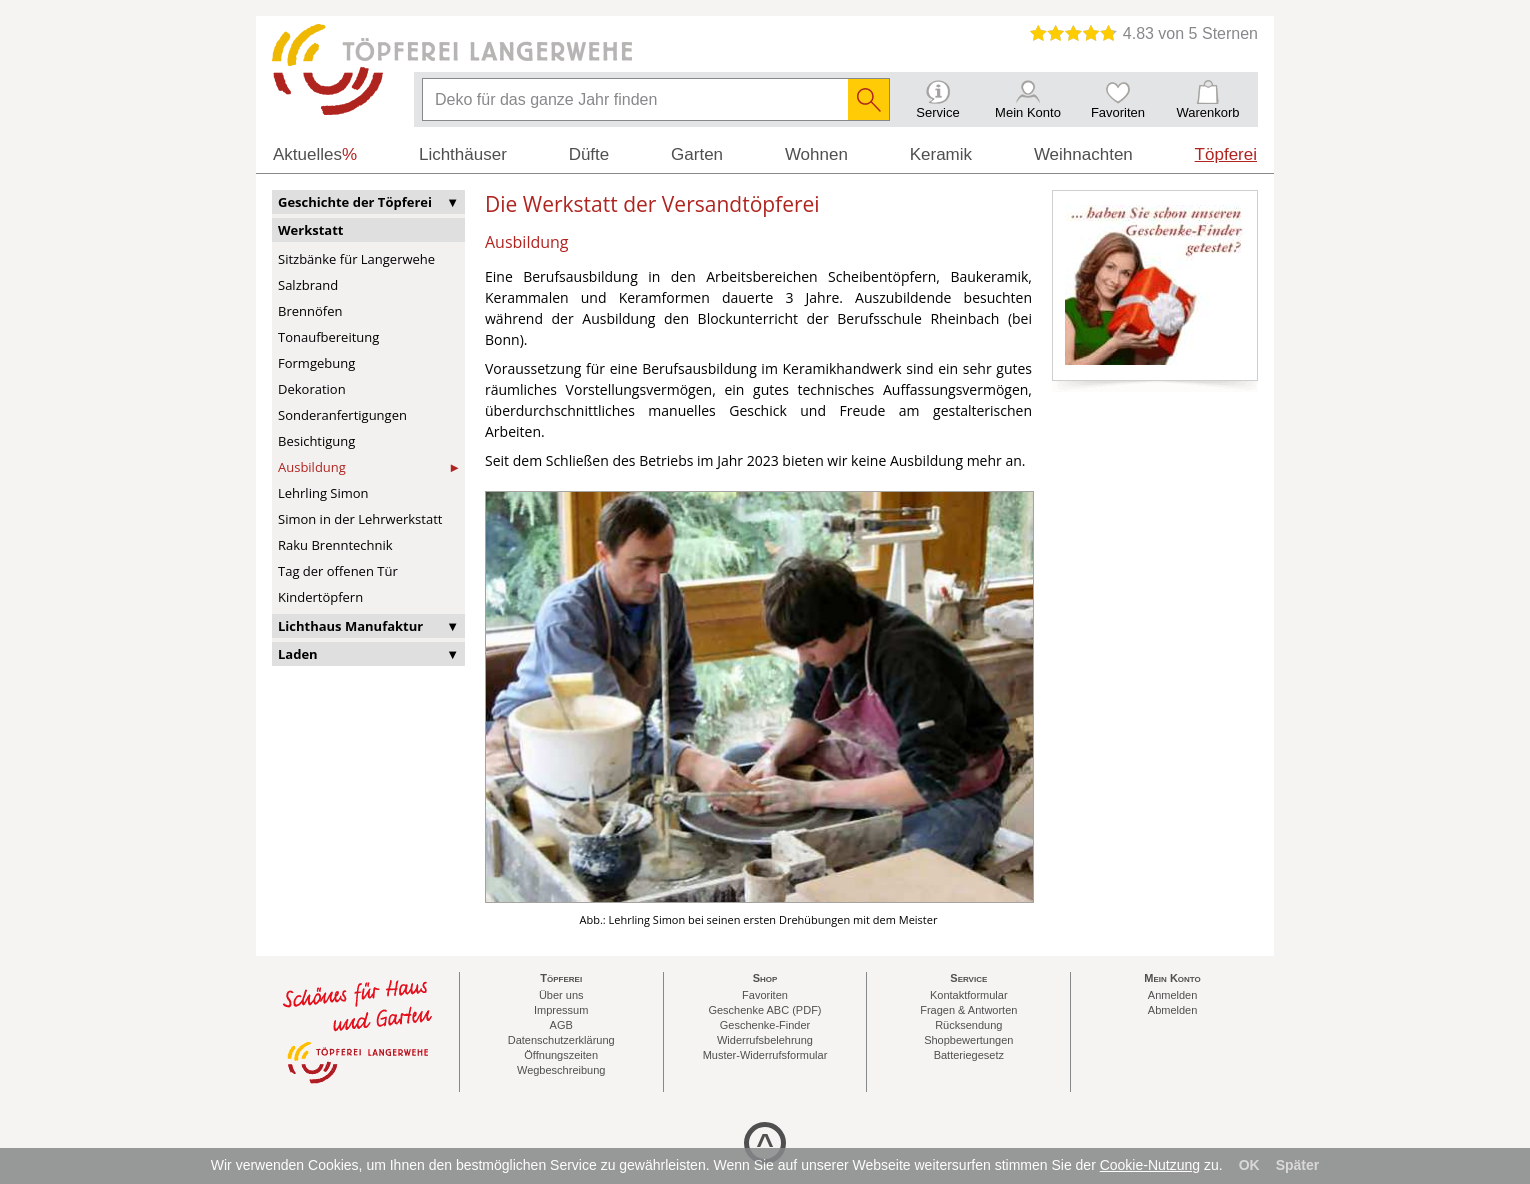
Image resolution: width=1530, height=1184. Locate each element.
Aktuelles (315, 154)
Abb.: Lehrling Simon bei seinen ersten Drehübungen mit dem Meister (759, 919)
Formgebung (316, 363)
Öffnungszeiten (561, 1055)
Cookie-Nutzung (1150, 1165)
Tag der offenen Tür (338, 571)
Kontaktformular (969, 995)
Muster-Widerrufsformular (765, 1055)
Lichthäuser (463, 154)
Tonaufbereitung (328, 337)
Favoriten (765, 995)
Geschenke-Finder (765, 1025)
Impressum (561, 1010)
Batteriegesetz (969, 1055)
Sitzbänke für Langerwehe (356, 259)
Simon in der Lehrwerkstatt (360, 519)
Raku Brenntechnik (335, 545)
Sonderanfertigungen (342, 415)
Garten (697, 154)
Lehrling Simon (323, 493)
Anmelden (1173, 995)
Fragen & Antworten (968, 1010)
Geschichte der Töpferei (355, 202)
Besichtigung (316, 441)
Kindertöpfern (320, 597)
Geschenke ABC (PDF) (764, 1010)
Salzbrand (308, 285)
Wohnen (816, 154)
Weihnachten (1083, 154)
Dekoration (312, 389)
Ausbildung (312, 467)
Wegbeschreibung (561, 1070)
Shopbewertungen (968, 1040)
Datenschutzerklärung (561, 1040)
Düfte (589, 154)
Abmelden (1173, 1010)
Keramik (941, 154)
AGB (561, 1025)
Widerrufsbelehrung (765, 1040)
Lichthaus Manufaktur (350, 626)
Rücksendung (968, 1025)
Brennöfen (310, 311)
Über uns (561, 995)
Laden (298, 654)
